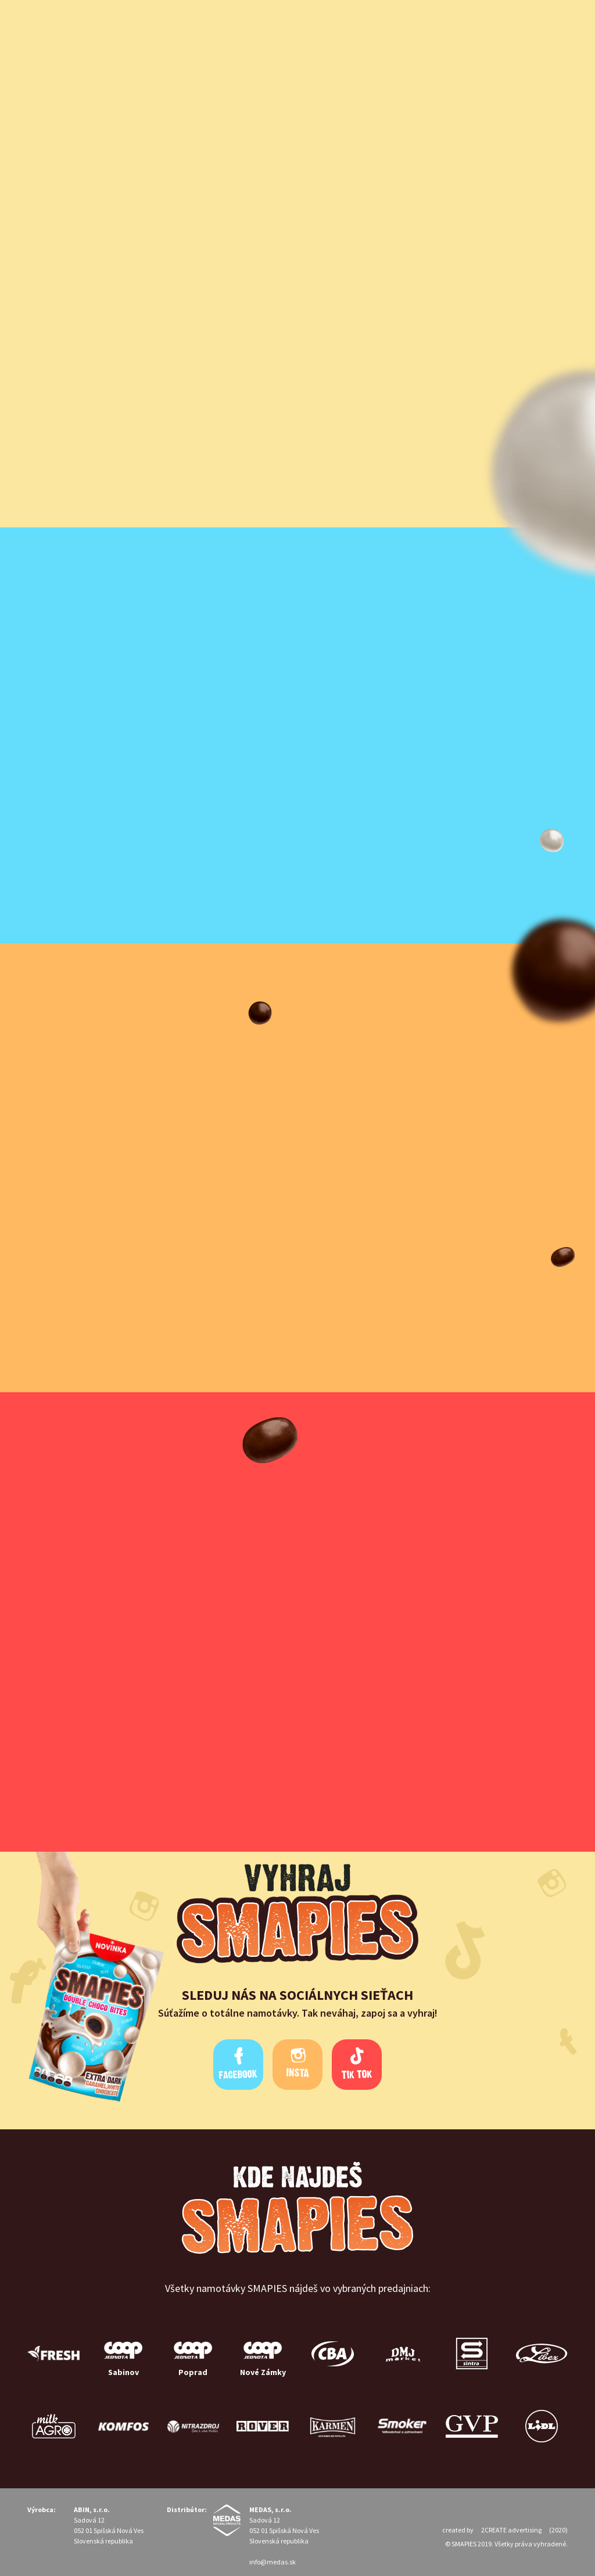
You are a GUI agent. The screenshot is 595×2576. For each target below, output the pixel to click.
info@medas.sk (272, 2561)
